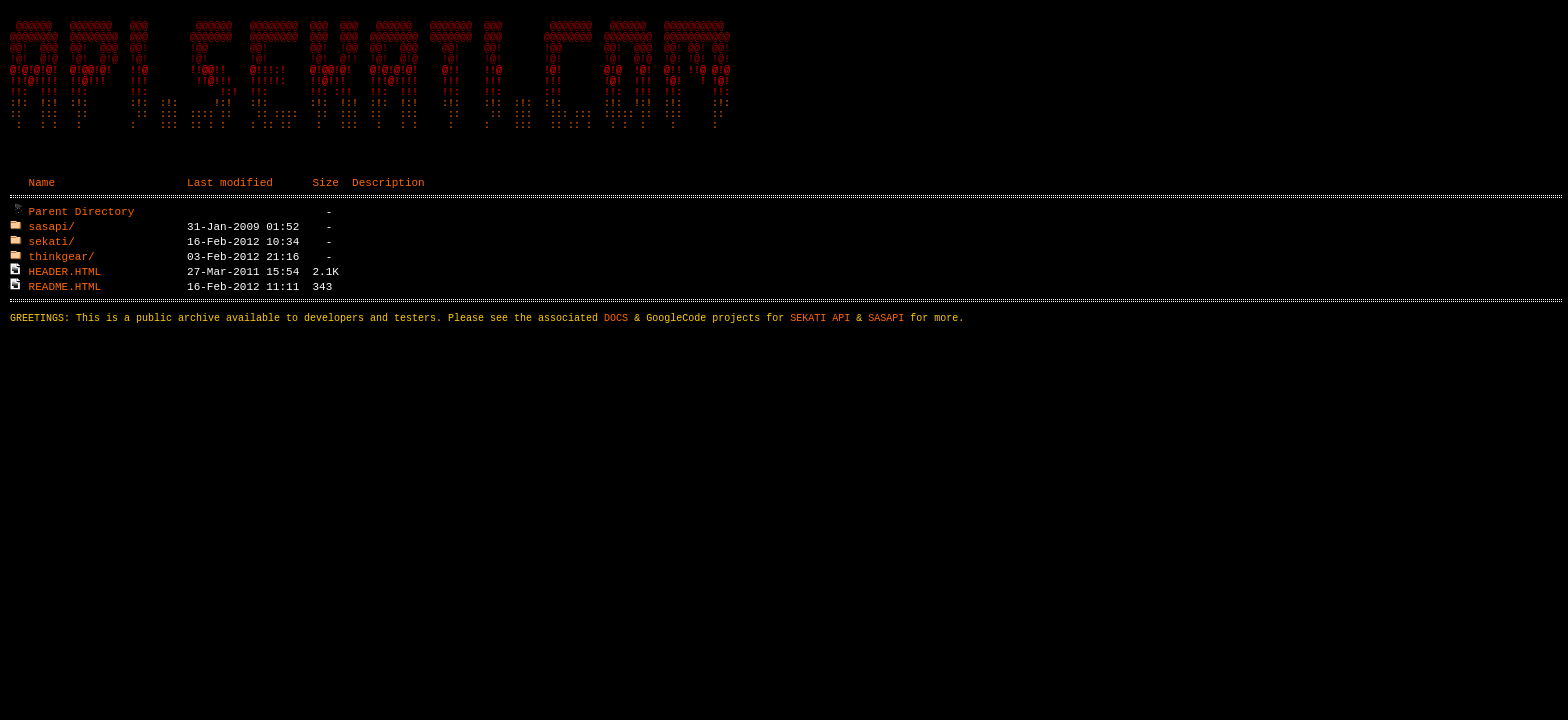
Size (325, 217)
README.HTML (65, 321)
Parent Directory (82, 246)
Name (42, 217)
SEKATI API (820, 356)
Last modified (230, 217)
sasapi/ (52, 261)
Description (388, 217)
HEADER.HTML (65, 306)
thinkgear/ (62, 291)
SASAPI (886, 356)
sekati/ (52, 276)
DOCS (616, 356)
